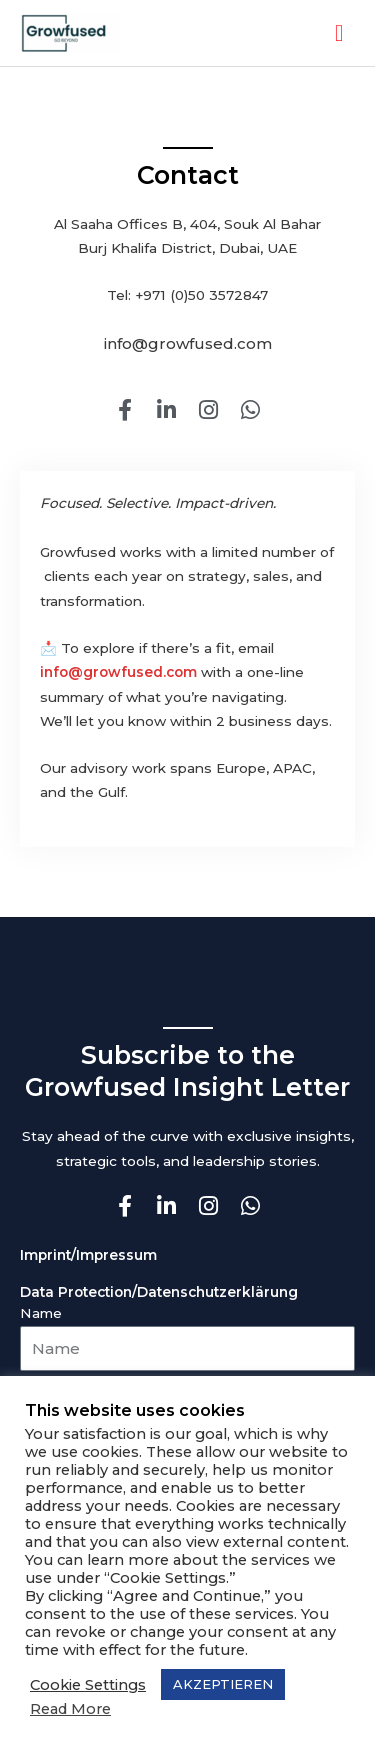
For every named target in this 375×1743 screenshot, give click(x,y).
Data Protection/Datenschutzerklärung (159, 1292)
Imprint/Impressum (88, 1255)
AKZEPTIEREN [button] (223, 1684)
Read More (70, 1709)
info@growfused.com (118, 672)
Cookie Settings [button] (88, 1685)
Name (41, 1313)
